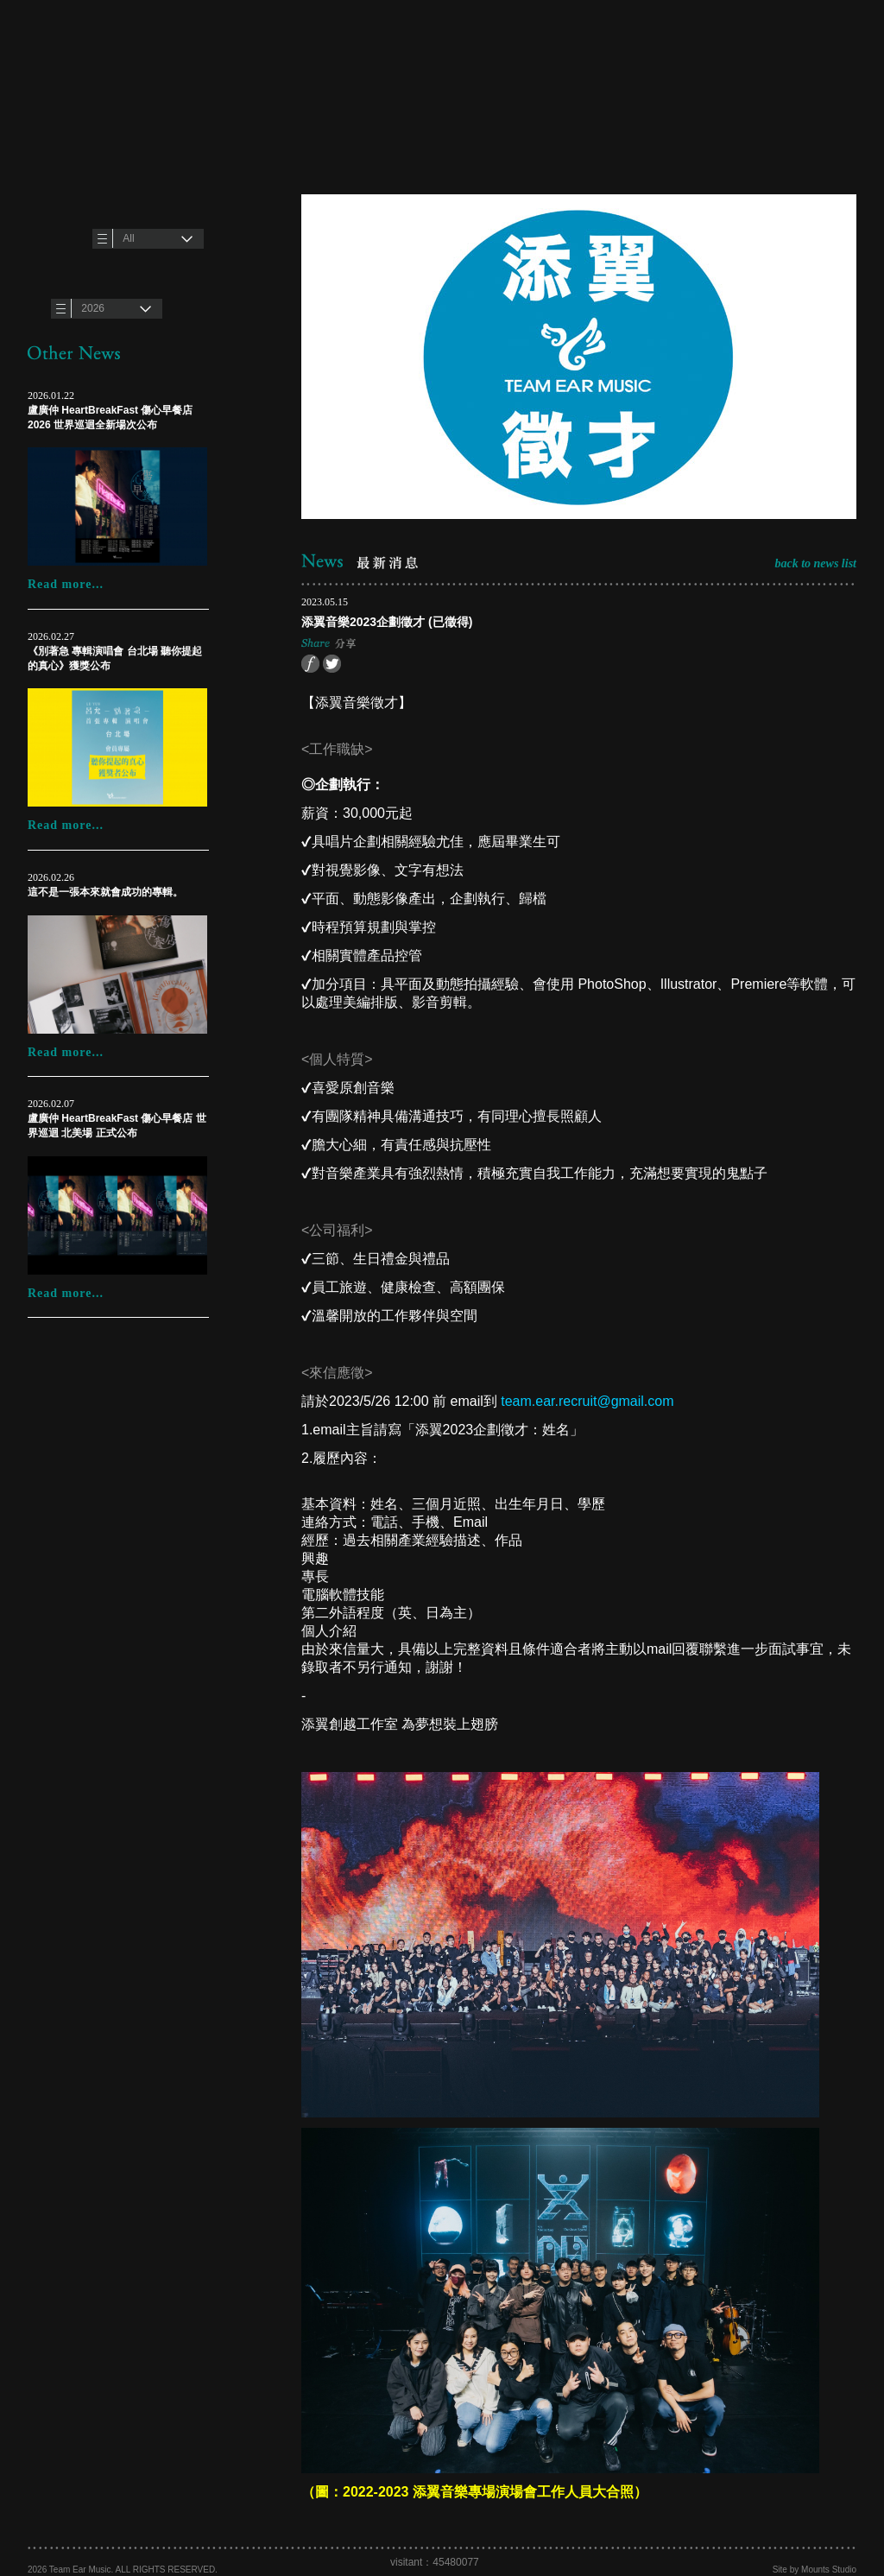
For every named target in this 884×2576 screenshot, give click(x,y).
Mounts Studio (828, 2569)
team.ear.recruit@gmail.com (587, 1401)
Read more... (66, 584)
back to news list (815, 563)
